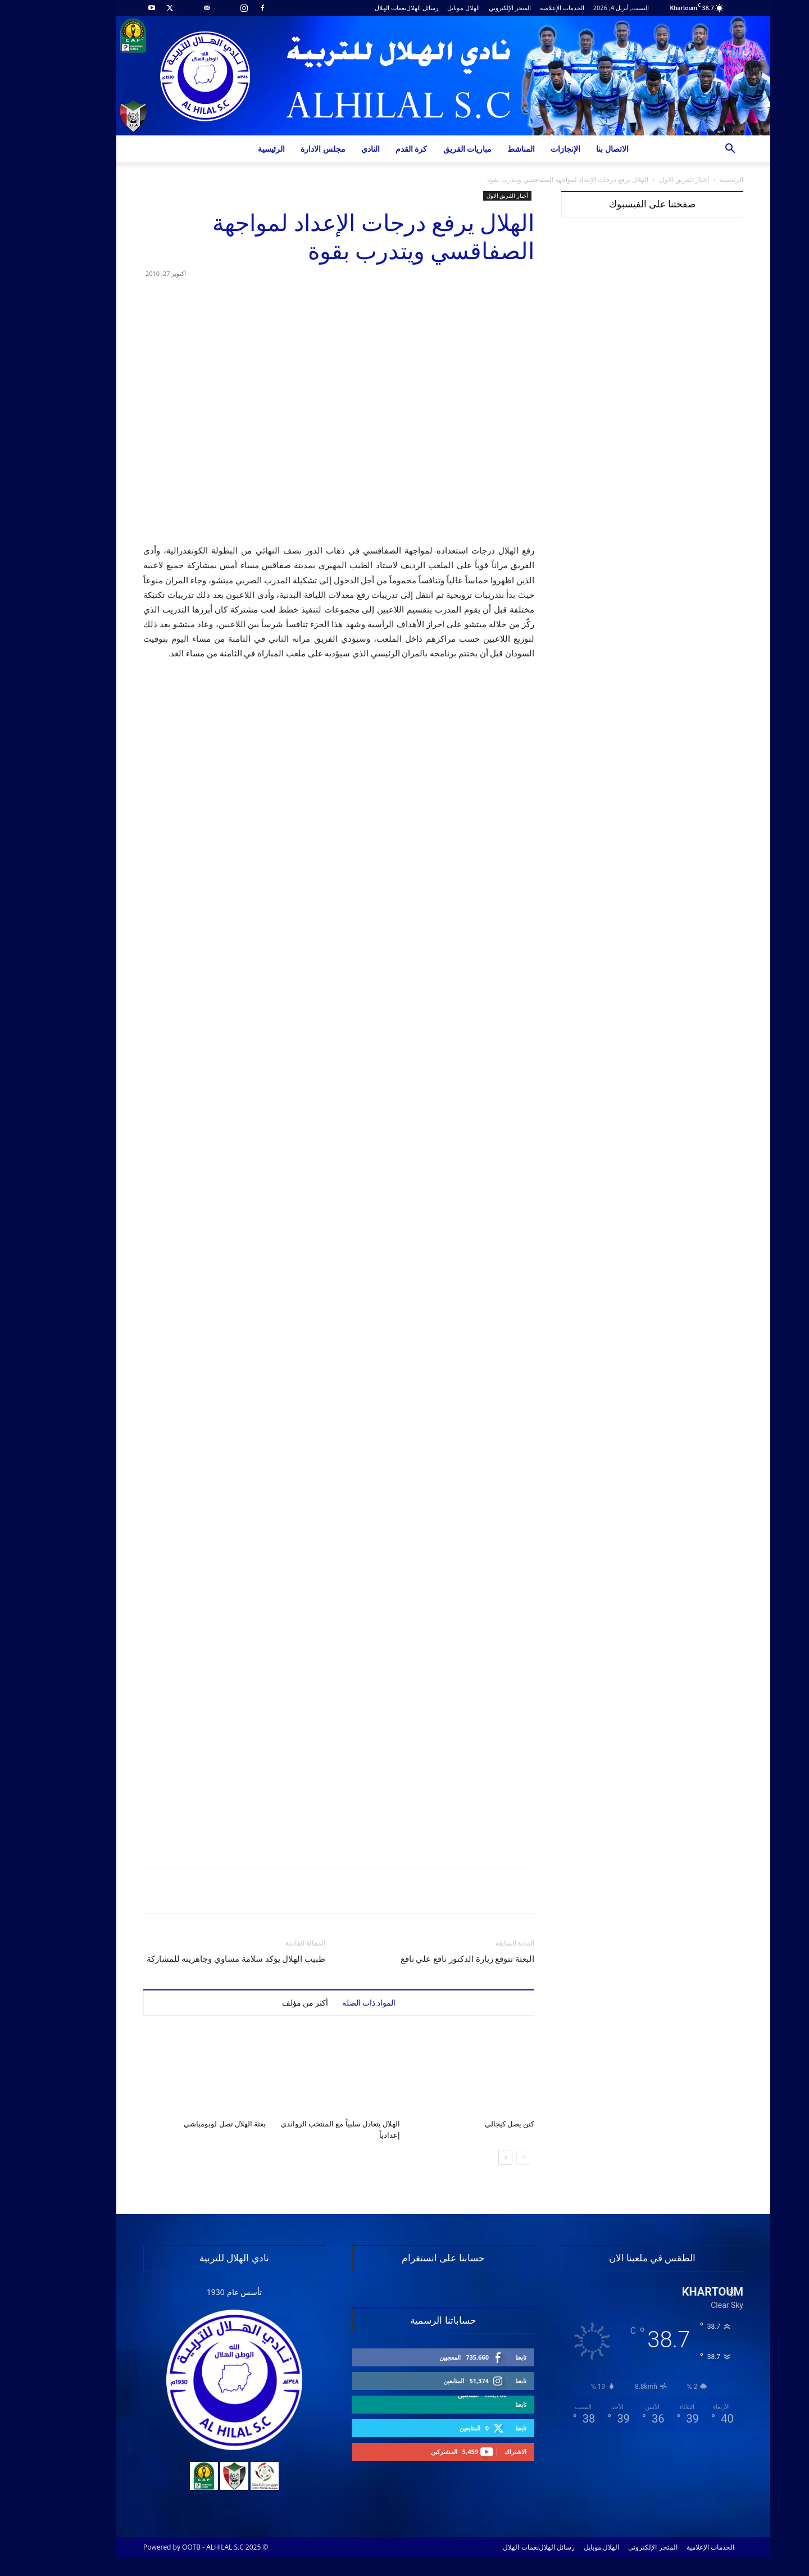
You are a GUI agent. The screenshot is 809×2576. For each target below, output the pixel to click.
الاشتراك (477, 2451)
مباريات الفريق (428, 148)
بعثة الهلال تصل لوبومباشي (186, 2124)
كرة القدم (373, 148)
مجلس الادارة (284, 148)
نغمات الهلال (351, 7)
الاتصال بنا (573, 148)
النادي (331, 148)
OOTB (152, 2547)
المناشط (482, 148)
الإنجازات (527, 148)
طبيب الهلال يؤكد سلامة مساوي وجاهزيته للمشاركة (197, 1959)
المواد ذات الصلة (330, 2003)
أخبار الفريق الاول (645, 179)
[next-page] (467, 2158)
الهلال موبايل (424, 7)
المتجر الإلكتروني (471, 7)
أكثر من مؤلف (266, 2003)
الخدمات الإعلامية (523, 7)
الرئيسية (232, 148)
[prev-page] (485, 2158)
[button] (691, 149)
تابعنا (482, 2357)
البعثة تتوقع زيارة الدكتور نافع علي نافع (429, 1959)
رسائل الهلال (383, 7)
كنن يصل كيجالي (471, 2124)
